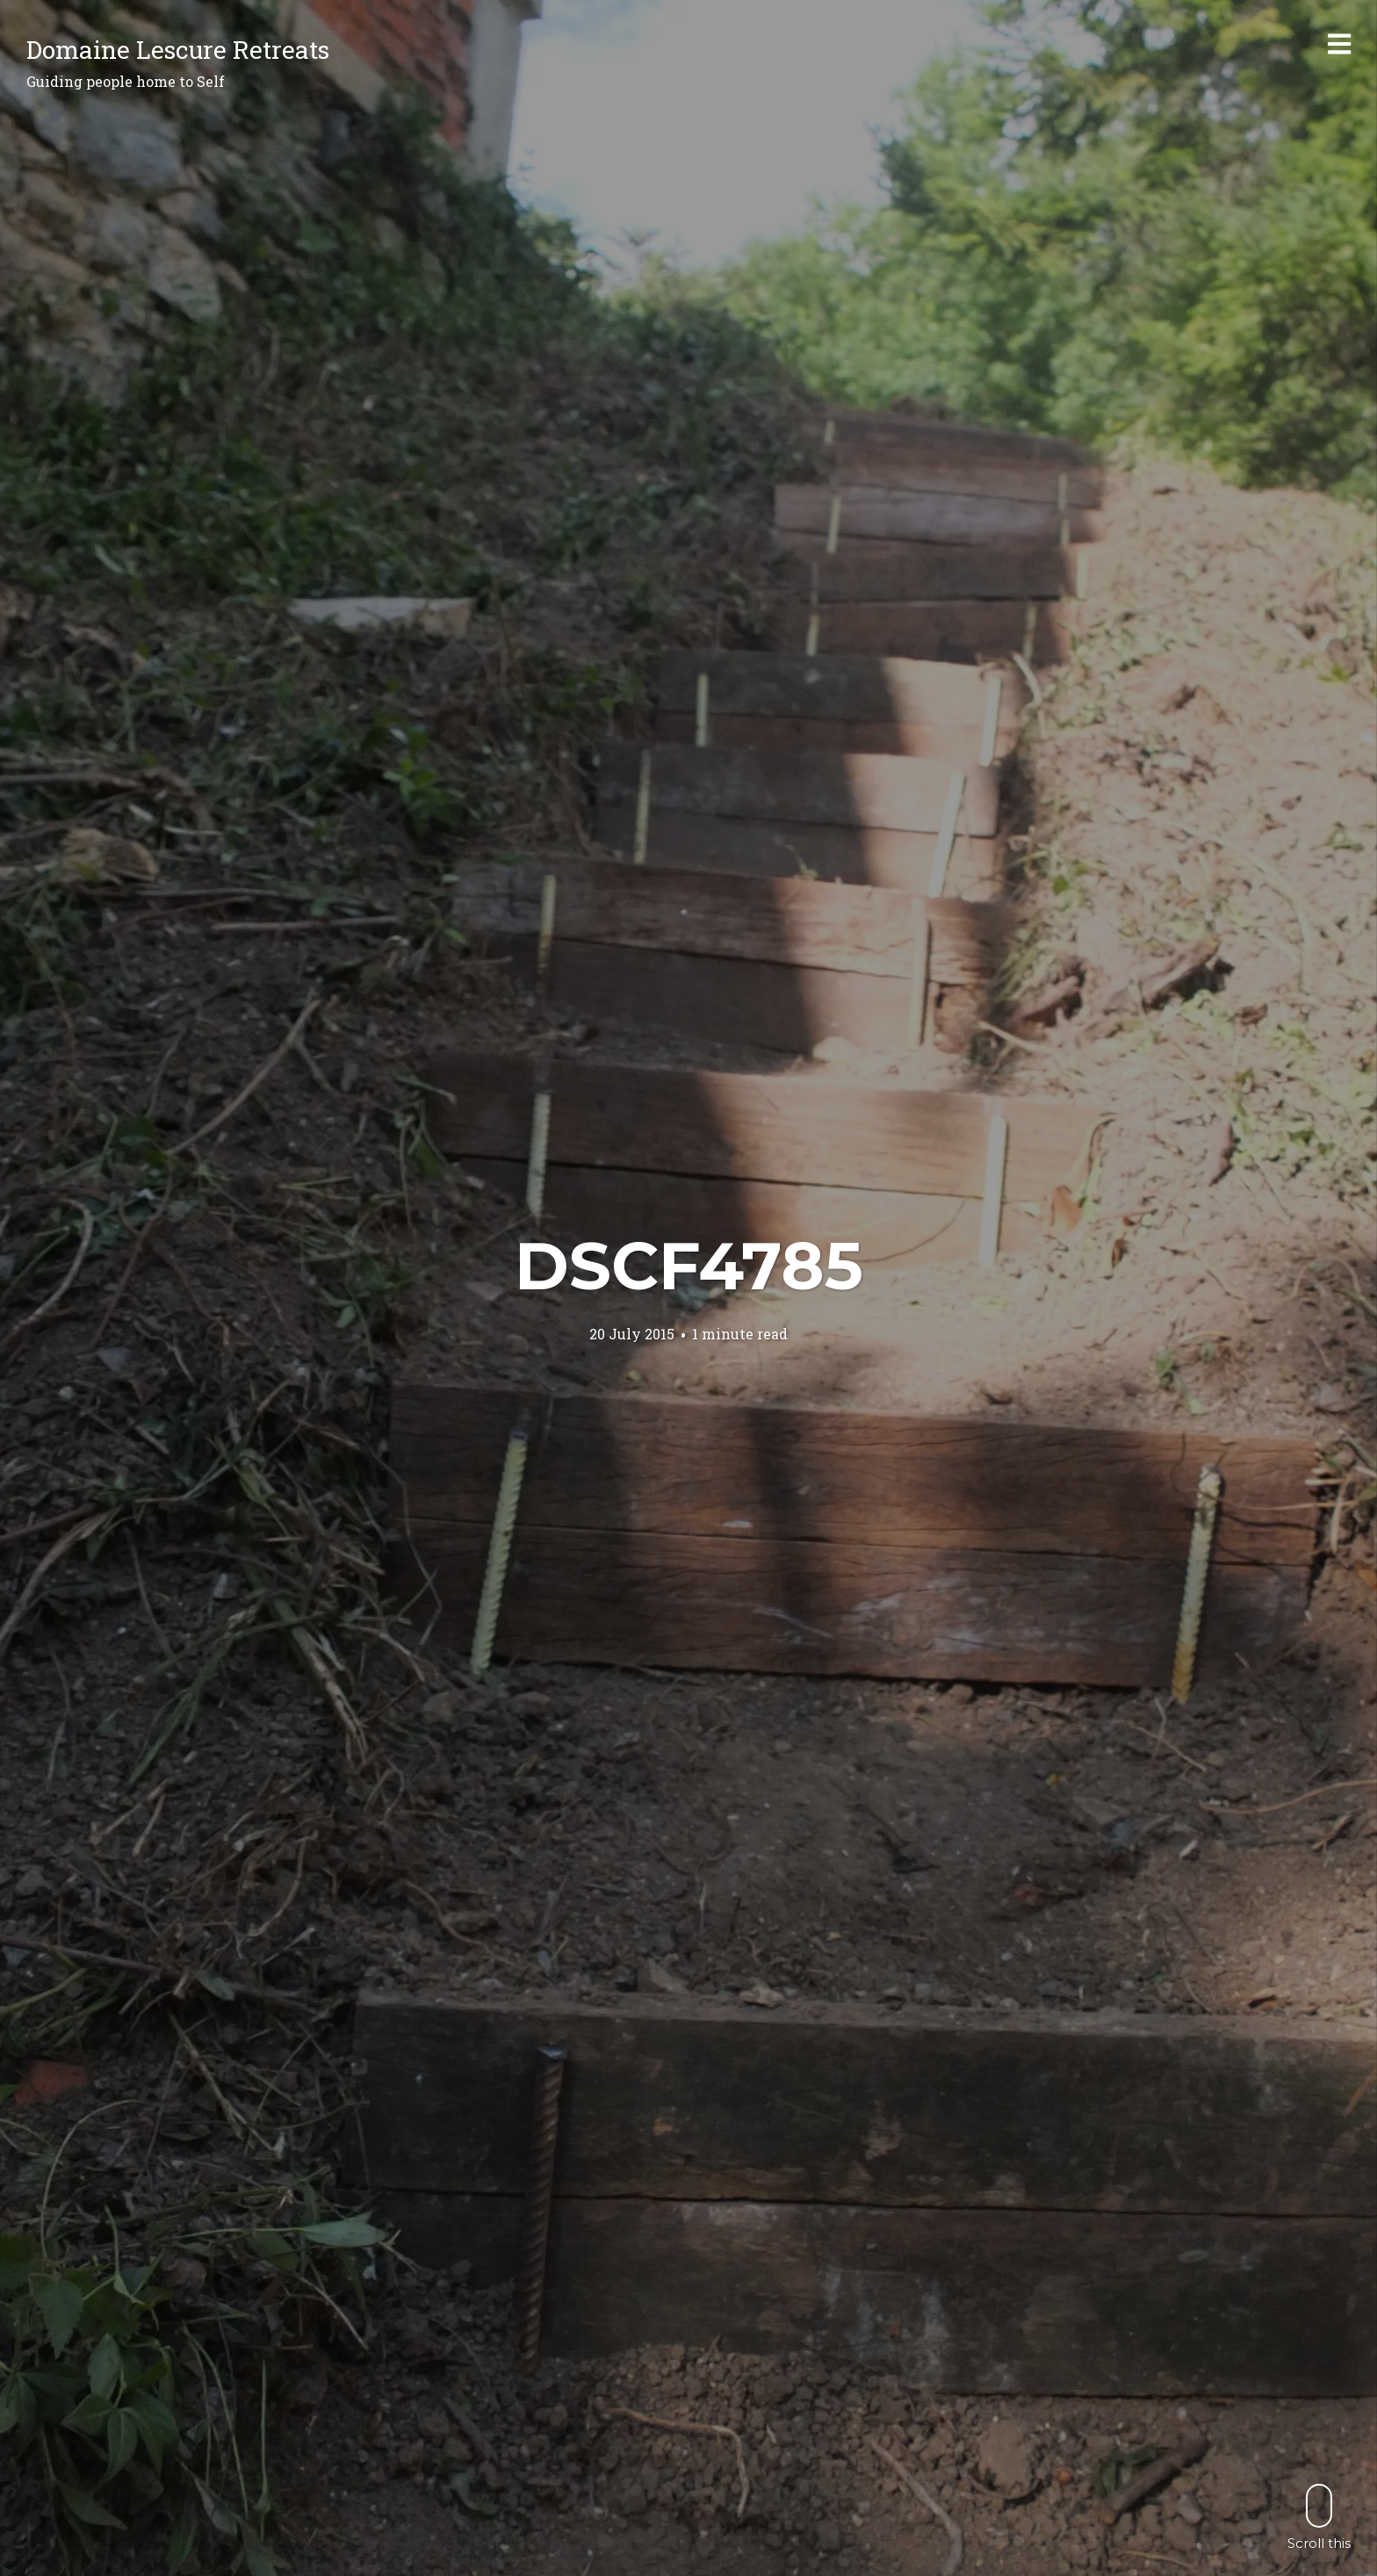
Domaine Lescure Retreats (177, 49)
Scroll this (1319, 2517)
